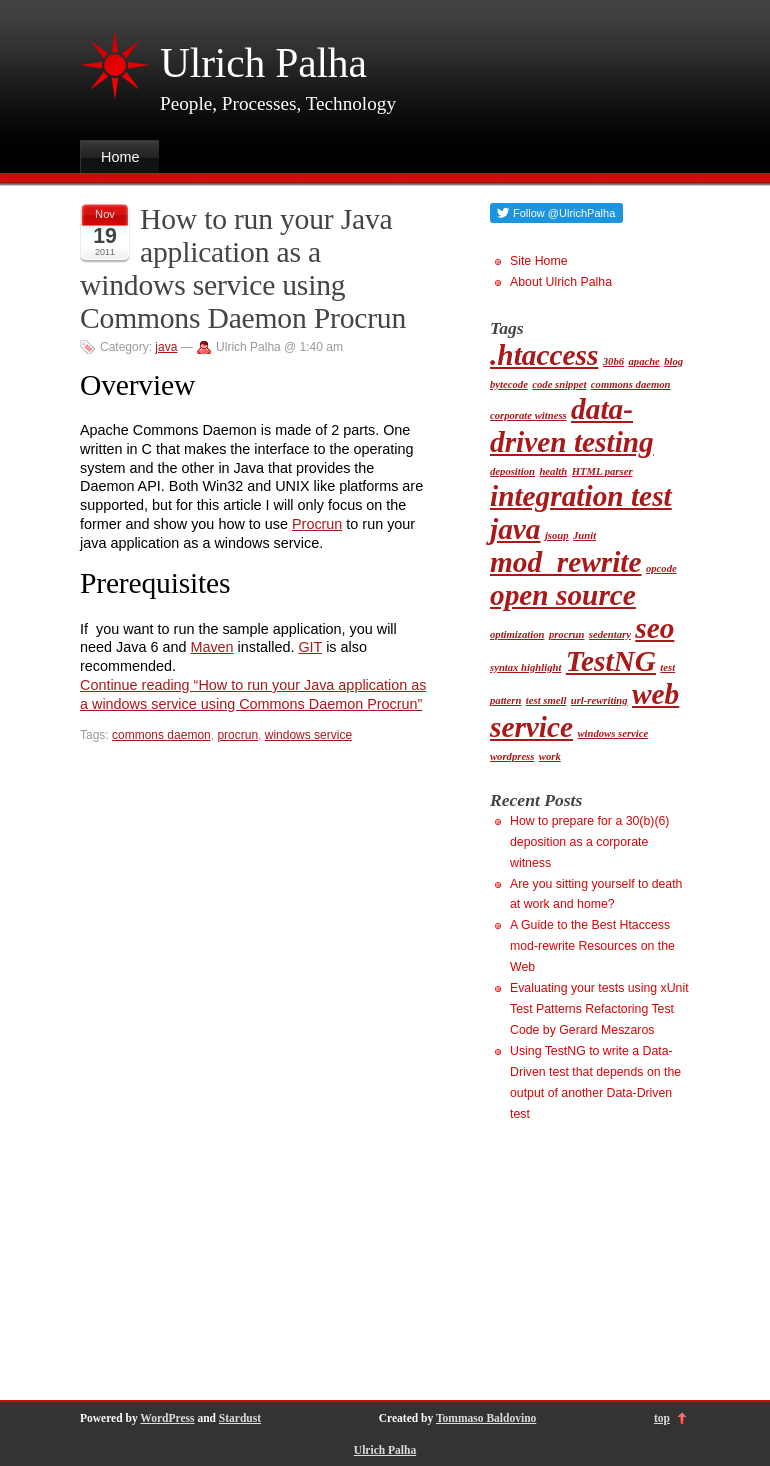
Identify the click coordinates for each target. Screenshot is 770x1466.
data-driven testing (572, 425)
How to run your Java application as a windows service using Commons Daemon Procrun (243, 268)
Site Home (538, 261)
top (662, 1418)
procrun (237, 735)
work (550, 756)
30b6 (613, 361)
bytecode (509, 384)
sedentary (610, 634)
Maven (211, 647)
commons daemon (161, 735)
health (553, 471)
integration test (581, 496)
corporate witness (528, 415)
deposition (512, 471)
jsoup (557, 535)
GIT (310, 647)
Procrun (317, 524)
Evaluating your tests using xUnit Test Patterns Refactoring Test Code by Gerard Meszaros (599, 1009)
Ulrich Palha (263, 63)
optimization (517, 634)
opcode (661, 568)
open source (563, 595)
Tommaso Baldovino (486, 1418)
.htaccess (544, 355)
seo (654, 628)
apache (643, 361)
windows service (308, 735)
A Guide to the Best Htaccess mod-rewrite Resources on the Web (592, 946)
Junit (584, 535)
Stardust (240, 1418)
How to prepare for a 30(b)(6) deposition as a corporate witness (589, 842)
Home (120, 157)
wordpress (512, 756)
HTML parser (602, 471)
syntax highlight (525, 667)
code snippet (559, 384)
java (166, 347)
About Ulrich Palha (561, 282)
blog (673, 361)
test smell (546, 700)
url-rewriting (599, 700)
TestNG (611, 661)
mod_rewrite (566, 562)
